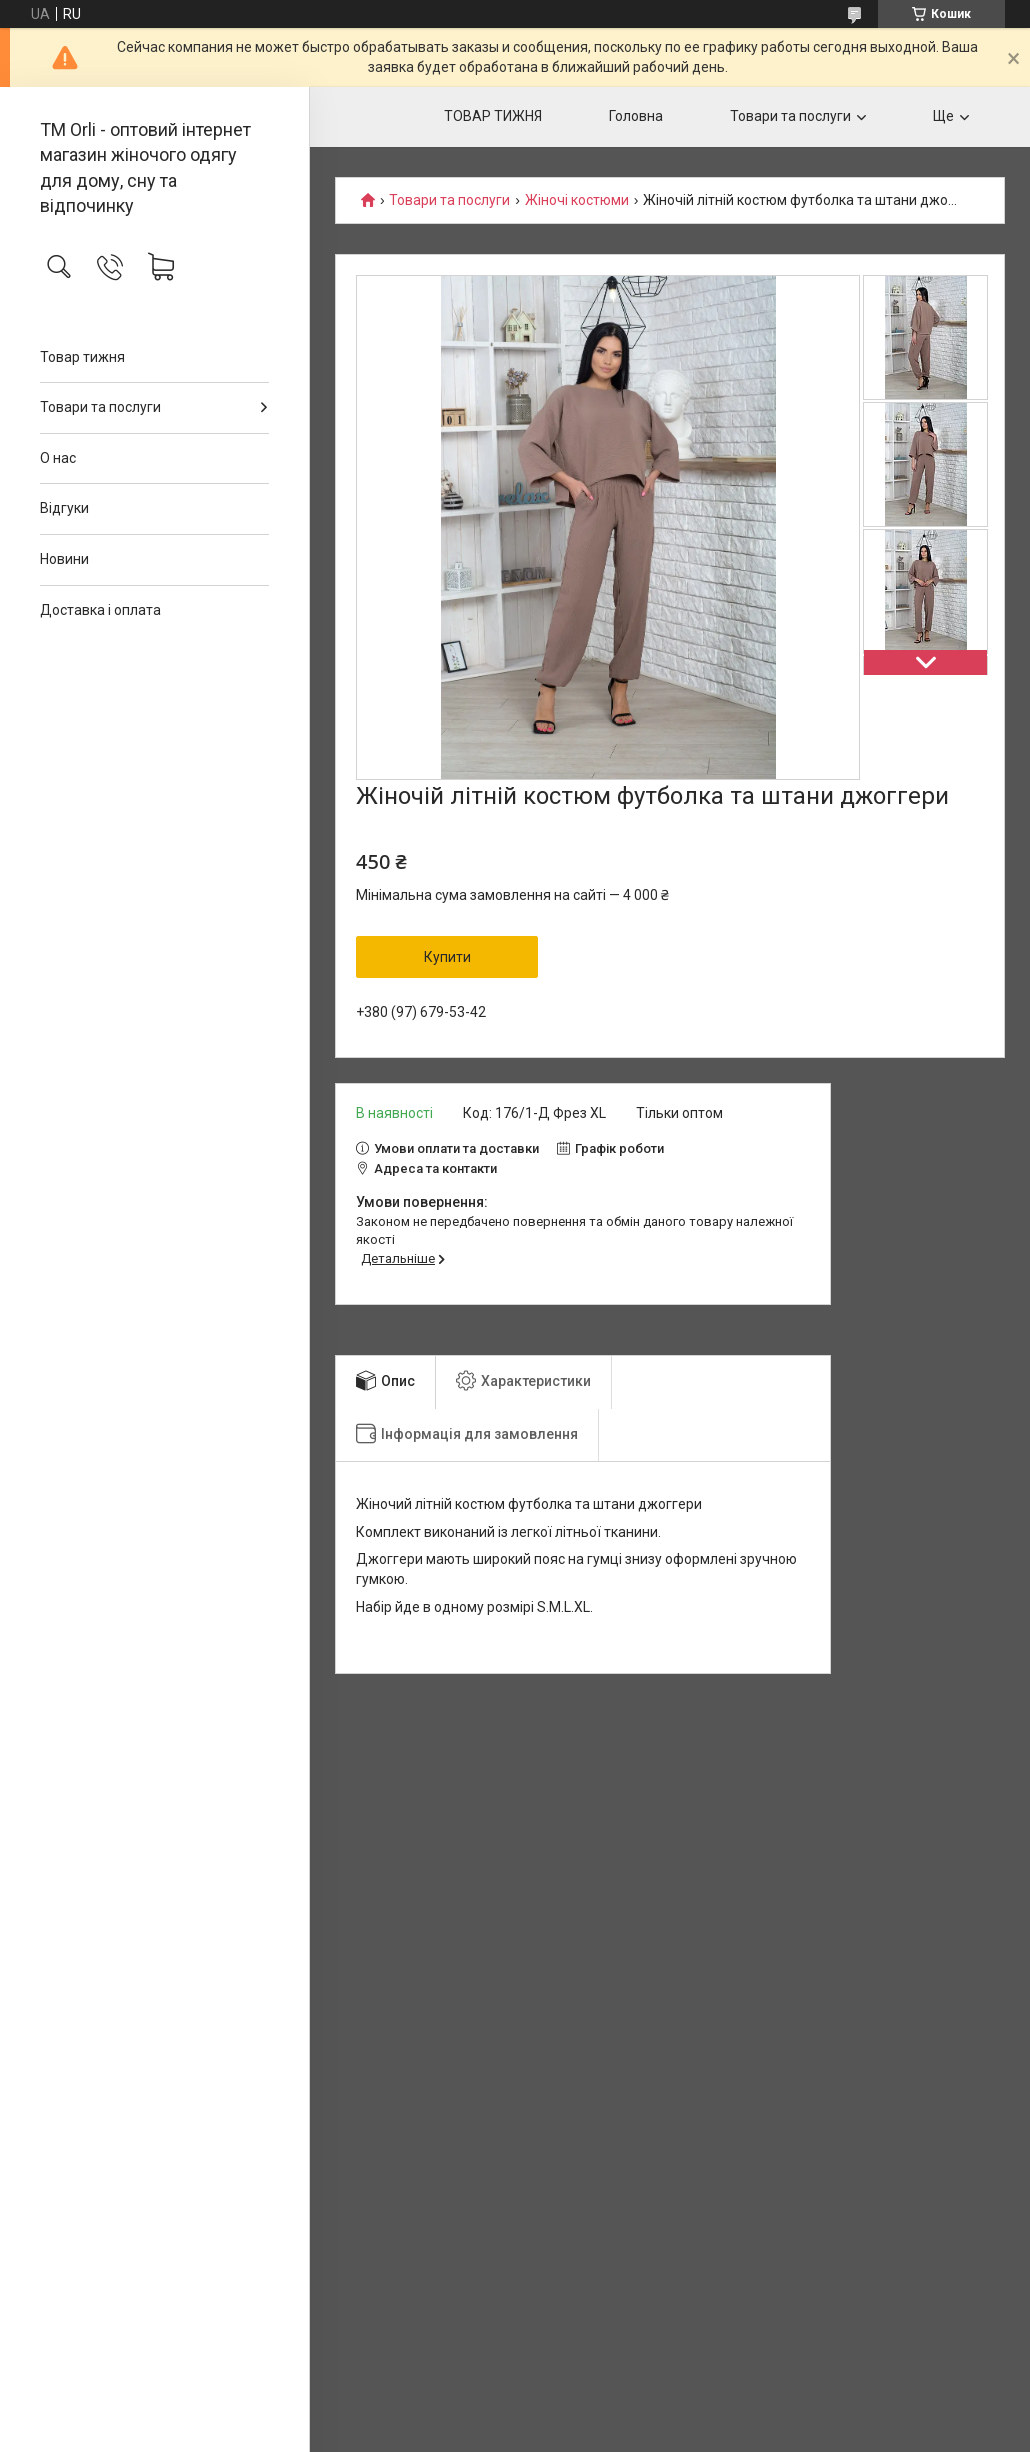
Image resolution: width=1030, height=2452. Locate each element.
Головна (636, 116)
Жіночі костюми (577, 200)
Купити (447, 957)
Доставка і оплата (100, 610)
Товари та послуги (100, 407)
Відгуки (64, 508)
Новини (64, 559)
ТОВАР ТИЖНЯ (493, 116)
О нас (58, 458)
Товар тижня (82, 357)
